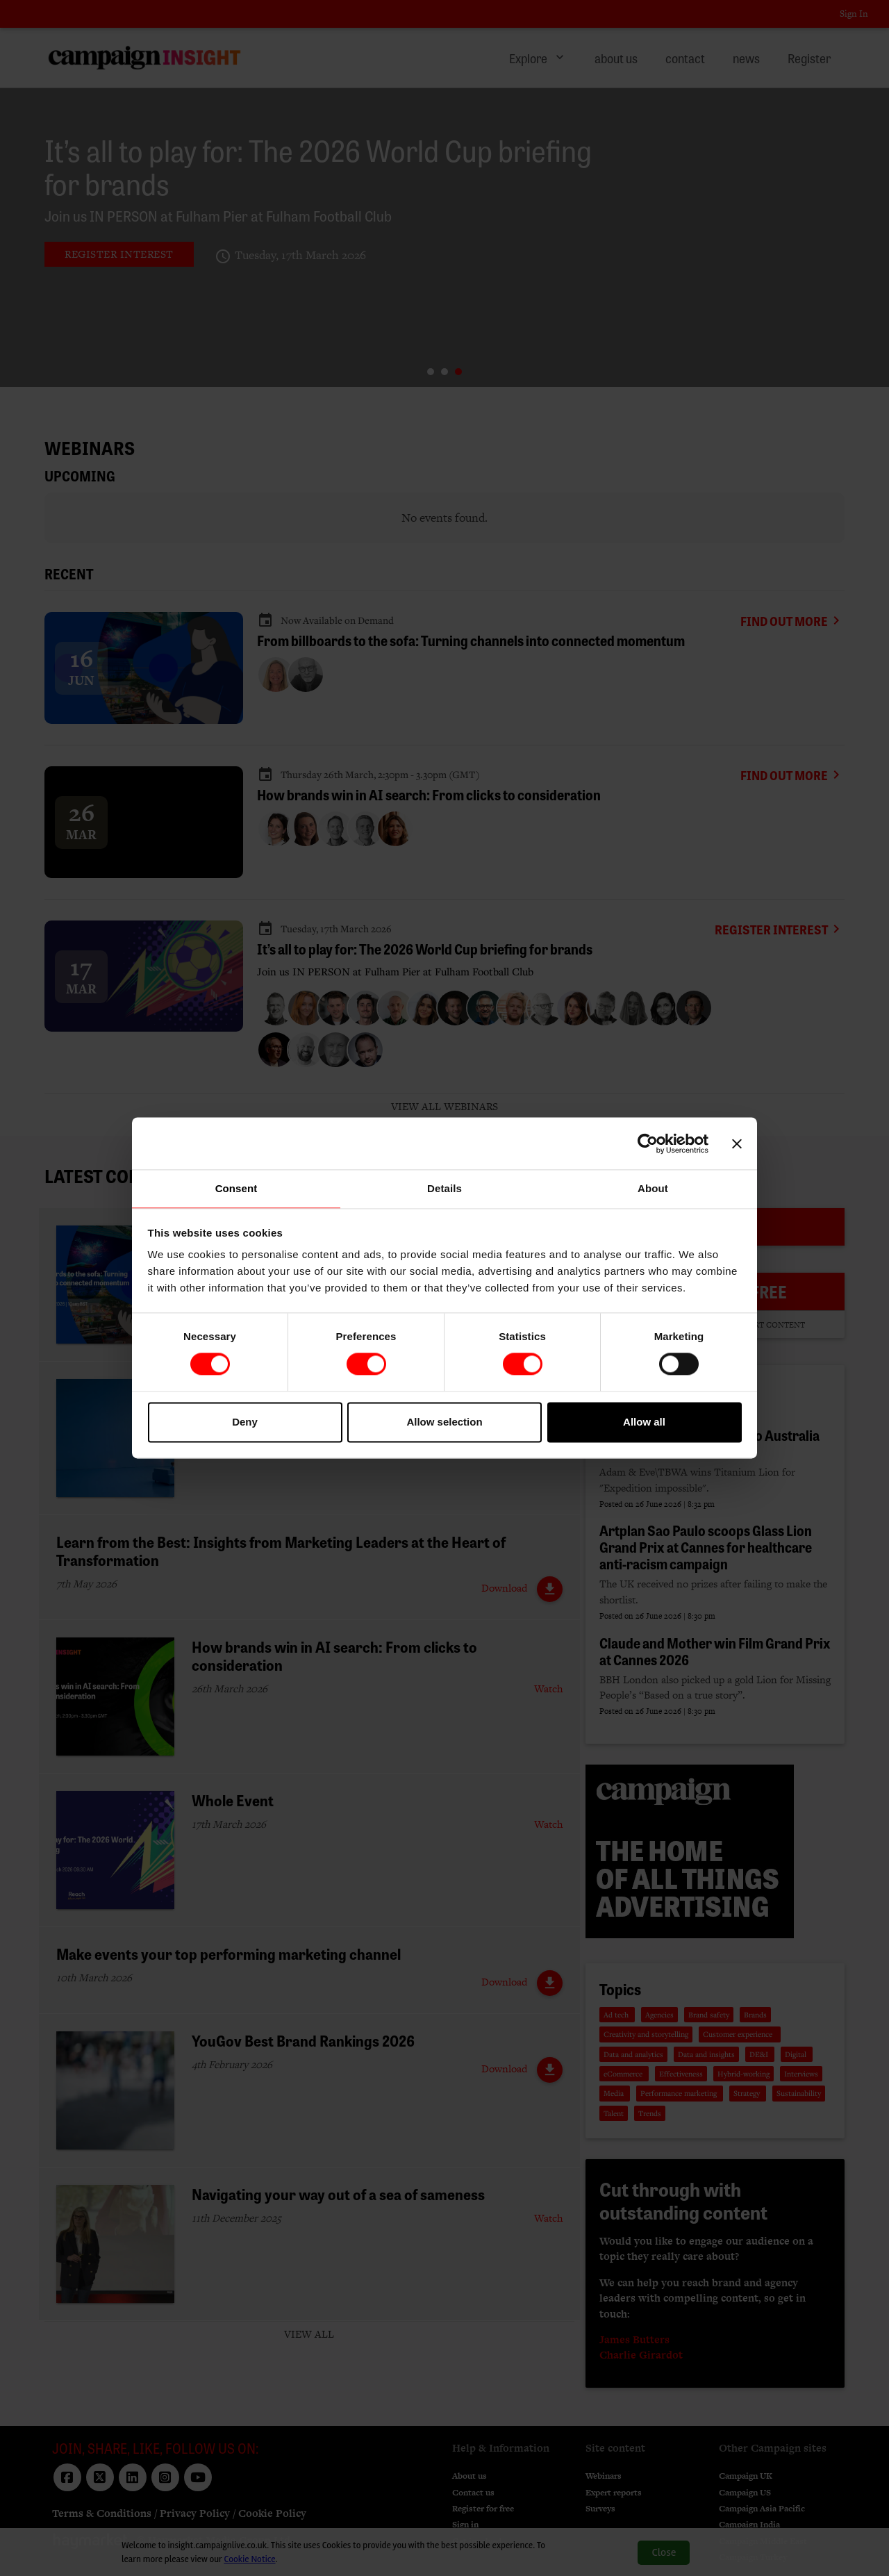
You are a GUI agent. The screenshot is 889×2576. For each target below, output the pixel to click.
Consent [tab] (236, 1188)
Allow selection (444, 1422)
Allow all (644, 1422)
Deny (245, 1422)
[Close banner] (737, 1143)
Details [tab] (444, 1188)
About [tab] (653, 1188)
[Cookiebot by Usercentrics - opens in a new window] (647, 1143)
